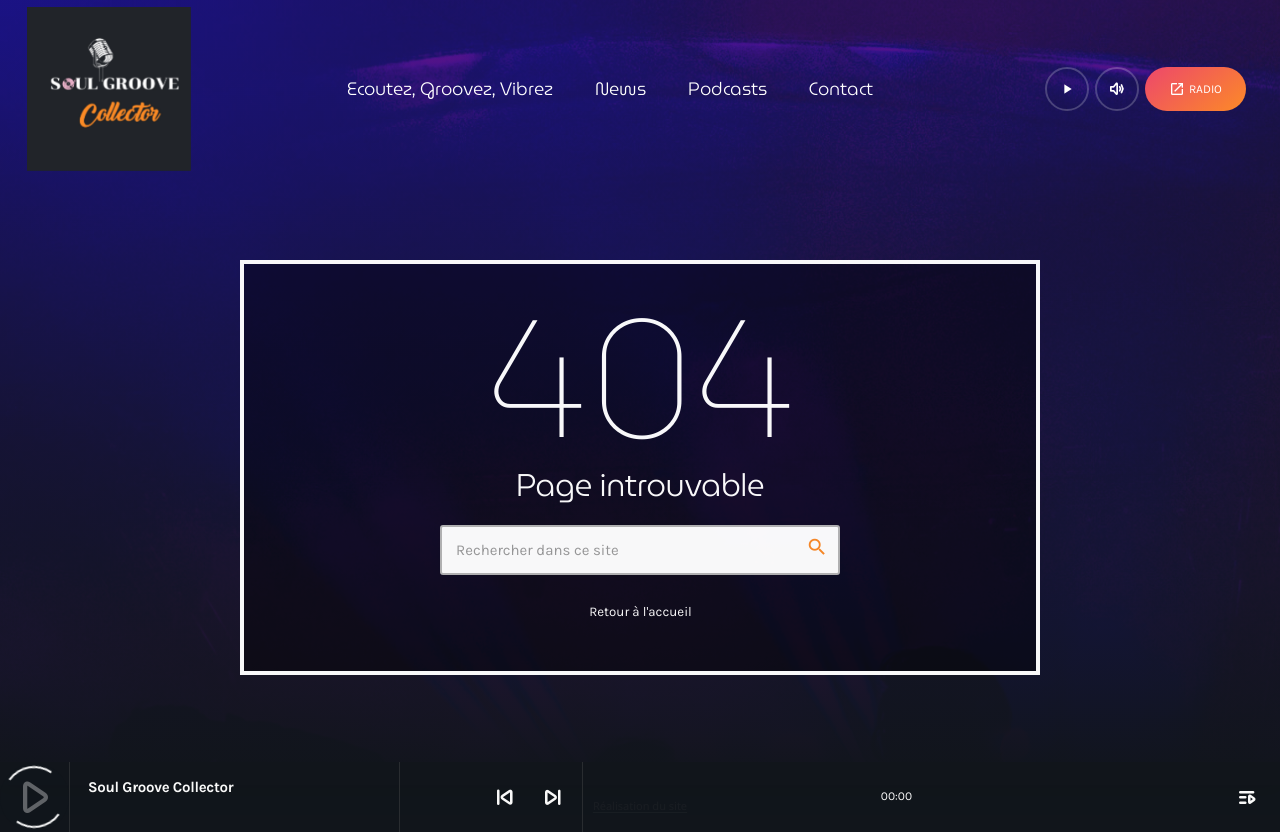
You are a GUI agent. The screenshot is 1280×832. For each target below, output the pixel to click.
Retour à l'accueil (640, 612)
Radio (1195, 89)
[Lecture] (1067, 89)
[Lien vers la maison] (109, 89)
